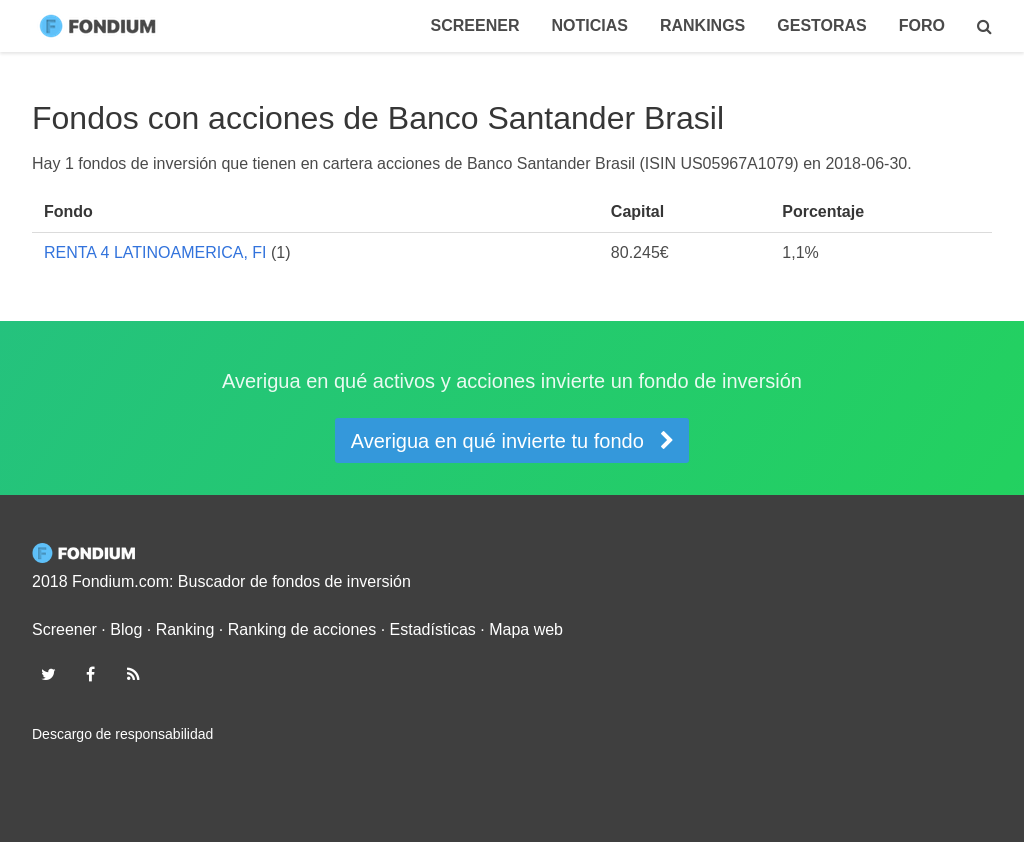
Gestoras (822, 25)
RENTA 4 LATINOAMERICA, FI (155, 252)
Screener (475, 25)
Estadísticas (433, 629)
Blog (126, 629)
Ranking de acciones (302, 629)
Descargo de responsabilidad (122, 734)
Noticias (589, 25)
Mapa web (526, 629)
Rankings (702, 25)
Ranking (185, 629)
